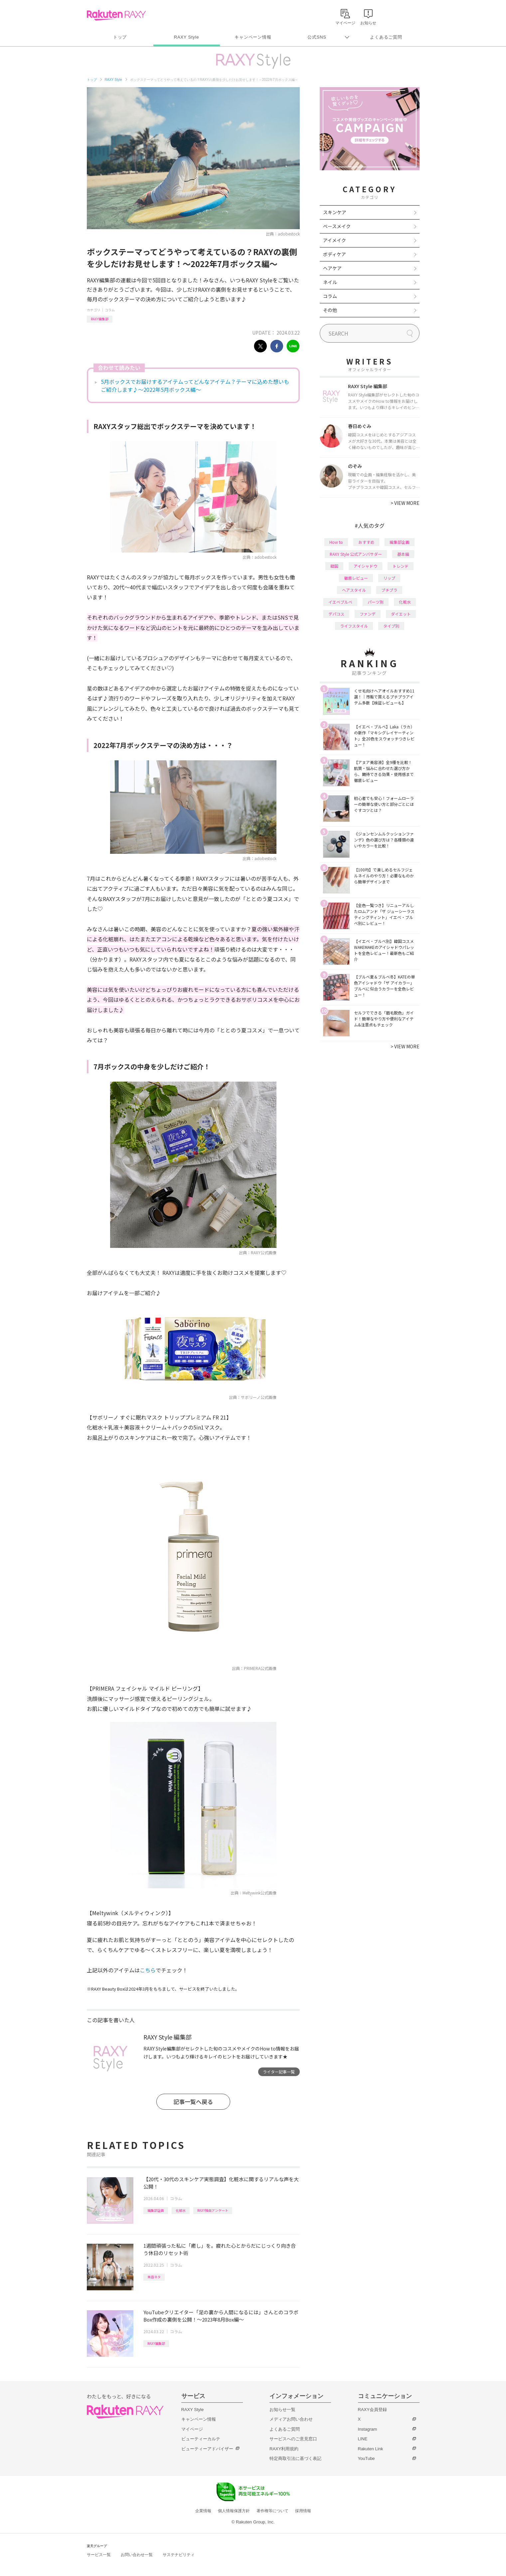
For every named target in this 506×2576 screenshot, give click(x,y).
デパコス (336, 614)
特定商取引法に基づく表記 (295, 2458)
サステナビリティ (179, 2554)
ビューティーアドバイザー (207, 2448)
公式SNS (316, 37)
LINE (363, 2438)
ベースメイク (337, 226)
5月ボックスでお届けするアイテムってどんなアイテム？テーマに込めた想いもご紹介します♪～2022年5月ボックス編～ (195, 385)
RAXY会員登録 (372, 2409)
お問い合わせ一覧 (137, 2554)
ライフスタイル (354, 626)
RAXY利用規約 (283, 2448)
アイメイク (334, 240)
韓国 (334, 566)
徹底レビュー (356, 578)
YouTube (366, 2458)
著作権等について (272, 2510)
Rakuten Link (370, 2448)
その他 (330, 310)
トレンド (401, 566)
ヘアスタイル (354, 590)
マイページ (192, 2429)
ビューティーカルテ (200, 2438)
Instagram (367, 2429)
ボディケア (334, 254)
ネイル (330, 282)
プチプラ (389, 590)
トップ (120, 37)
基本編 (403, 554)
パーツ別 (376, 602)
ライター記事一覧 (279, 2071)
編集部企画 (155, 2210)
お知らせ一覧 (282, 2409)
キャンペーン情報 (253, 37)
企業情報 (203, 2510)
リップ (389, 578)
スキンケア (334, 212)
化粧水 (181, 2210)
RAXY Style (186, 37)
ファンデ (368, 614)
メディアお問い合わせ (291, 2419)
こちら (148, 1970)
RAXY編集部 (99, 318)
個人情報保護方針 (234, 2510)
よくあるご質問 (386, 37)
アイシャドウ (365, 566)
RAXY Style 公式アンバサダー (356, 554)
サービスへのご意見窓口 (293, 2438)
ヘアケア (332, 268)
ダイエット (401, 614)
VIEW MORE (405, 503)
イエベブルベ (340, 602)
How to (336, 542)
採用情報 (303, 2510)
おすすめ (366, 542)
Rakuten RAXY (116, 15)
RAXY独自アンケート (212, 2210)
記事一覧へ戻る (193, 2101)
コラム (110, 309)
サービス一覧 (99, 2554)
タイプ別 (391, 626)
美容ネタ (154, 2276)
